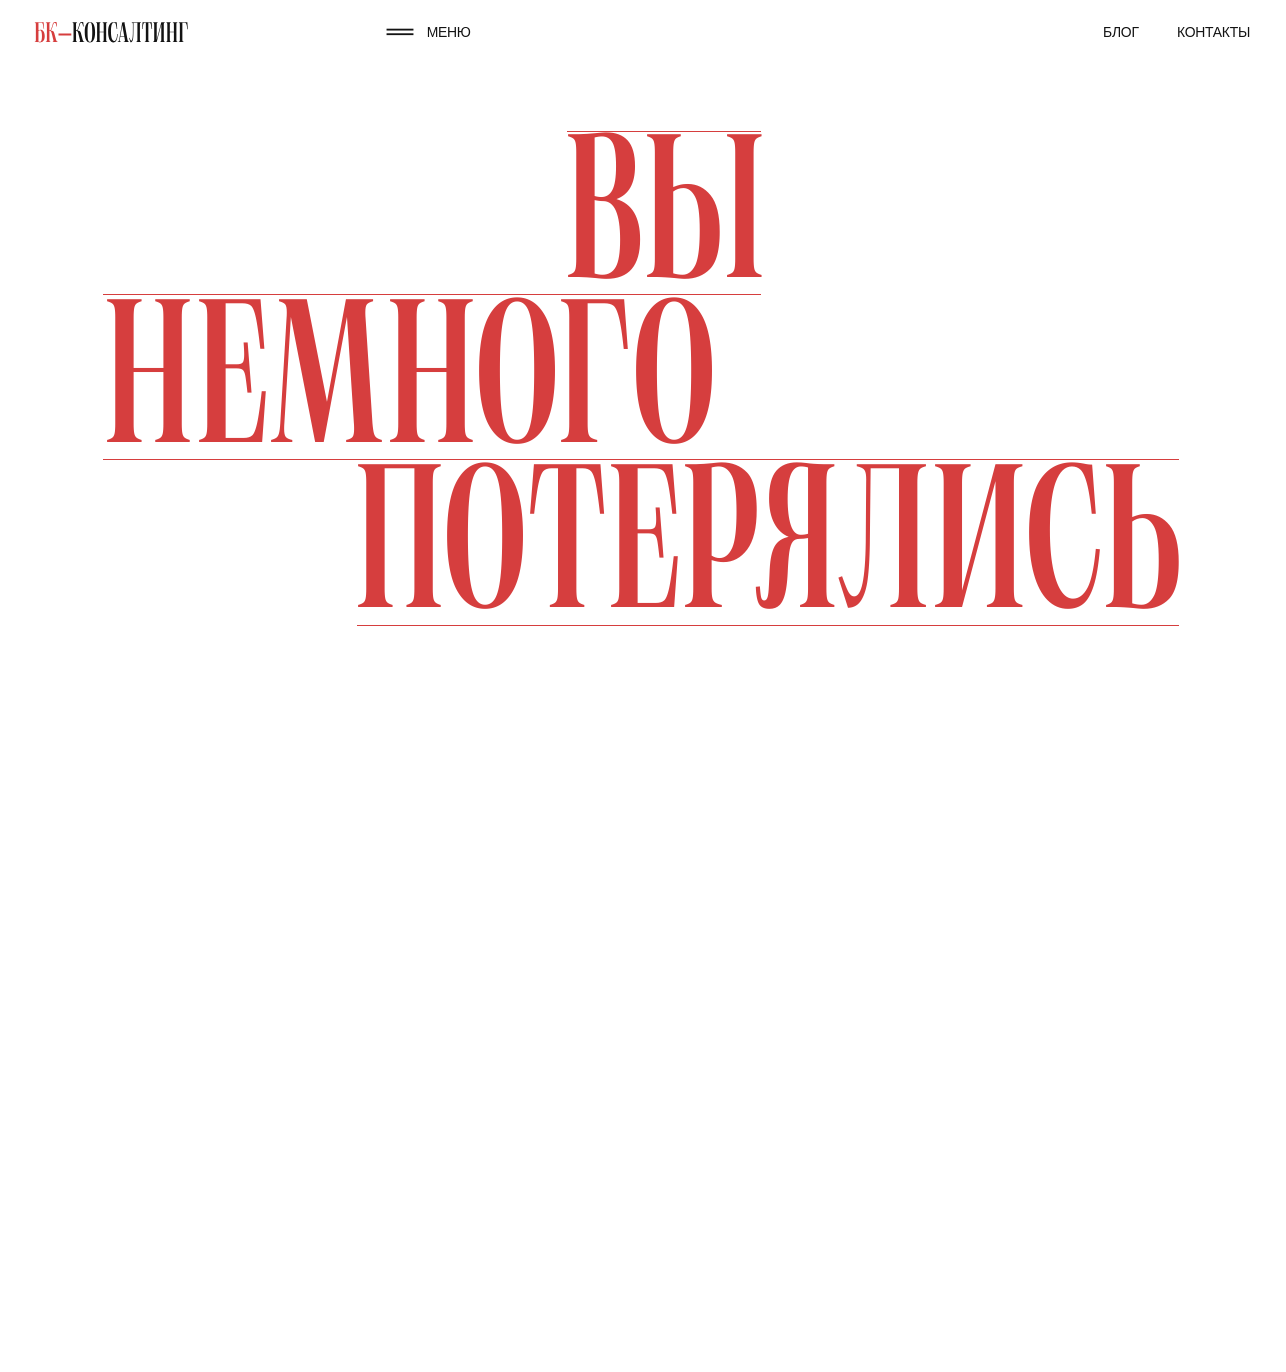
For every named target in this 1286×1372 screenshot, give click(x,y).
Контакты (1213, 32)
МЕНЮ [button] (449, 32)
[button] (400, 31)
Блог (1121, 32)
